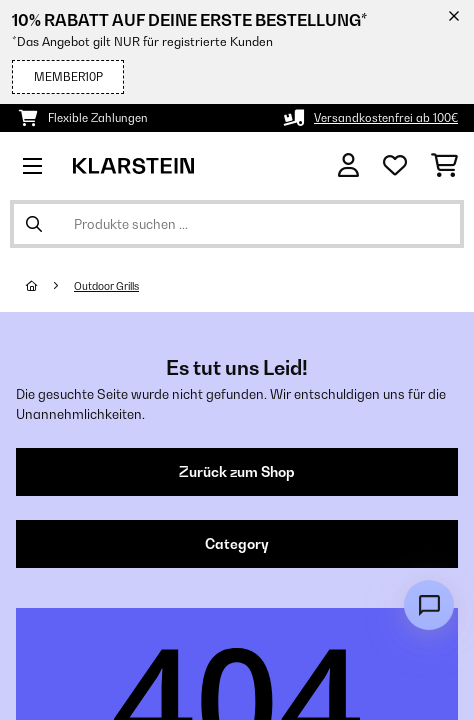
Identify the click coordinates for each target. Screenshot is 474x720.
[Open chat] (429, 605)
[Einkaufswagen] (444, 166)
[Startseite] (50, 286)
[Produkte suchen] (237, 224)
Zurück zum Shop (237, 472)
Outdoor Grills (106, 286)
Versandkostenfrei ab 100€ (386, 118)
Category (237, 544)
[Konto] (348, 165)
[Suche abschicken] (34, 224)
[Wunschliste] (395, 166)
